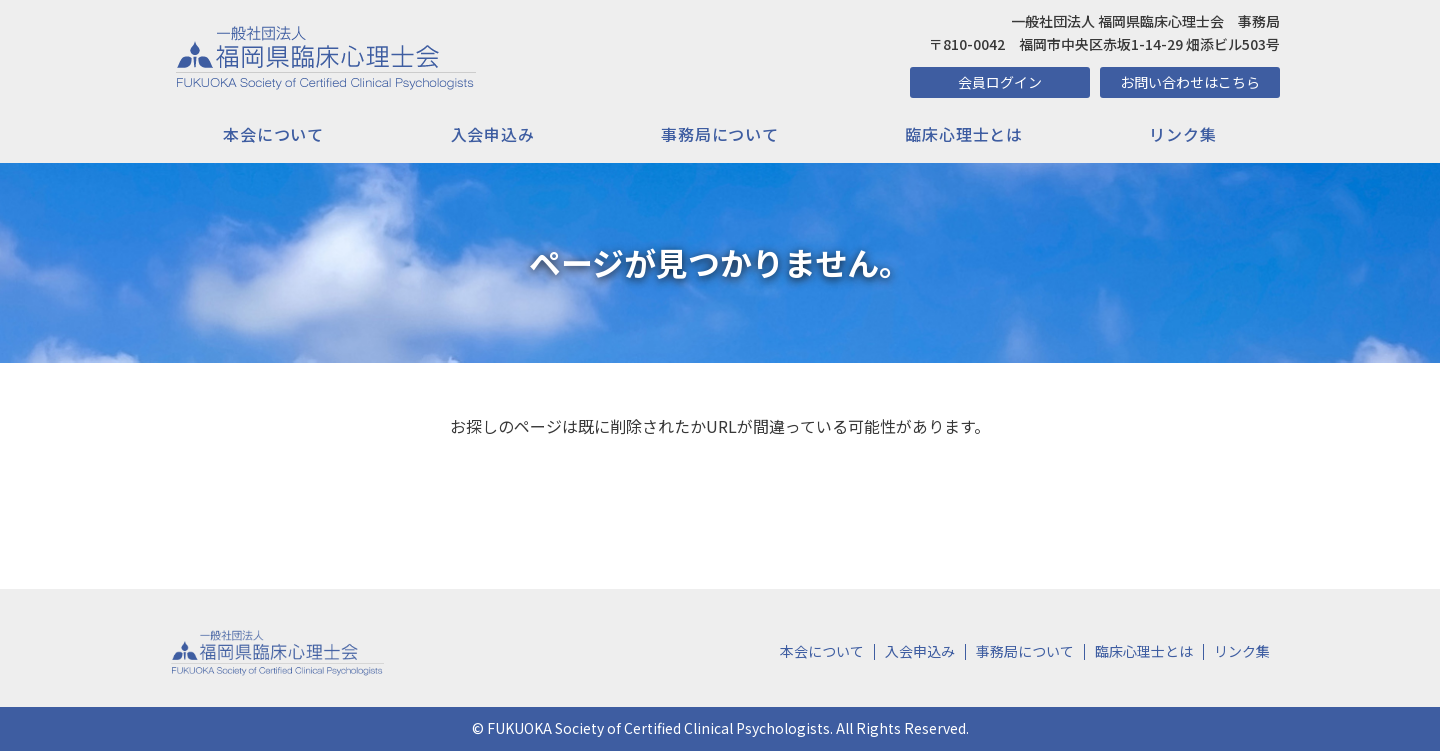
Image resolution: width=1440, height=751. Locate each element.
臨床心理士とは (964, 134)
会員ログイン (1000, 82)
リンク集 (1182, 134)
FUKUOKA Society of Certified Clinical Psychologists (658, 728)
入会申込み (493, 134)
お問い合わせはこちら (1190, 82)
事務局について (720, 134)
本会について (273, 134)
